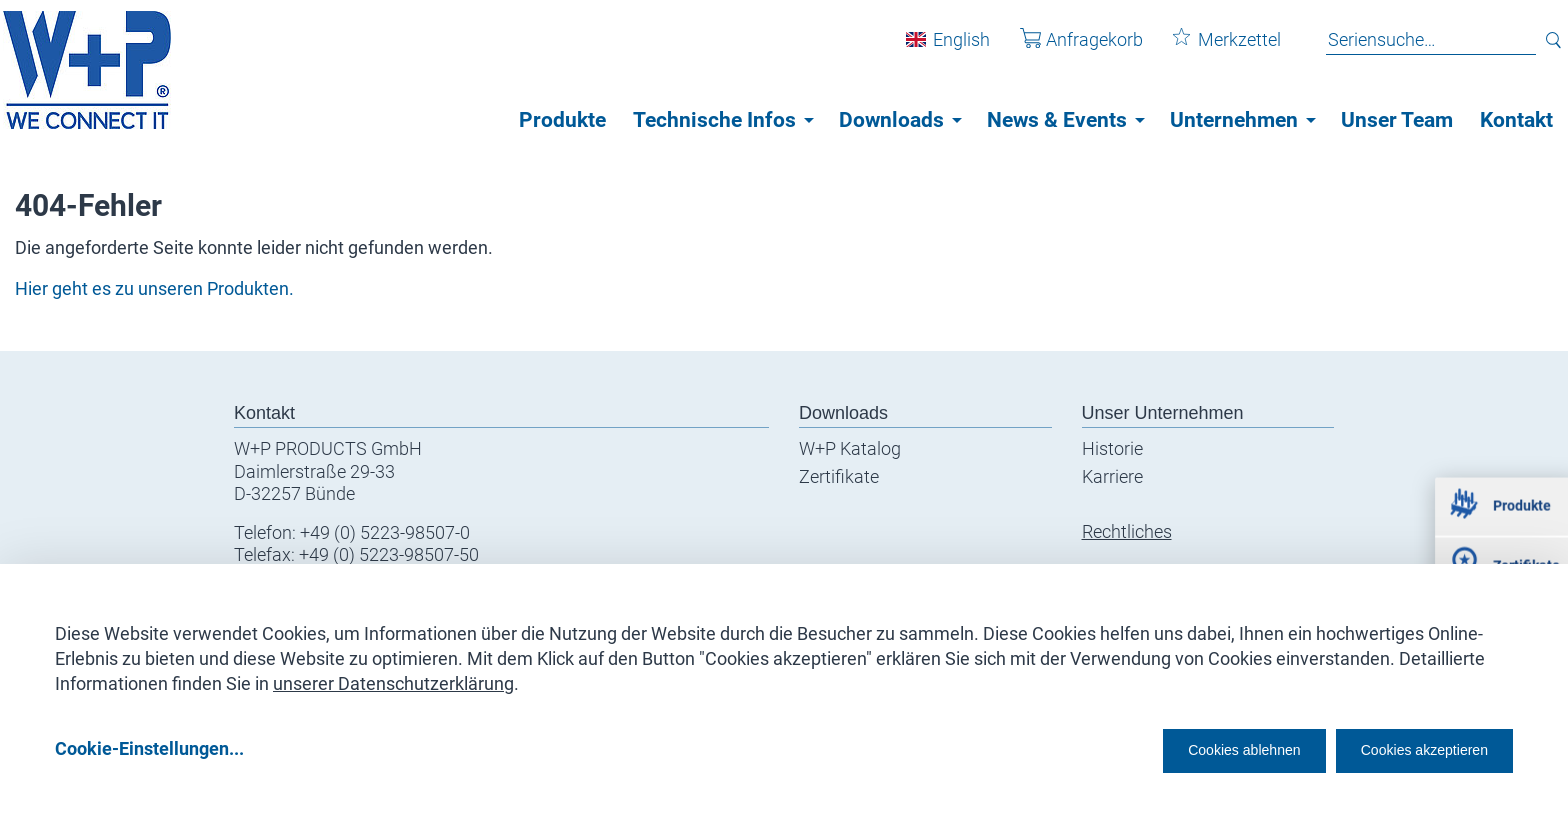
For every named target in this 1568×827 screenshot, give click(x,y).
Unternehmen (1234, 120)
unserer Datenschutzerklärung (393, 676)
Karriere (1112, 476)
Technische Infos (714, 120)
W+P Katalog (850, 448)
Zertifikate (839, 476)
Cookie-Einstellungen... (149, 748)
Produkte (562, 120)
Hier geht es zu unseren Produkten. (154, 288)
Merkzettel (1213, 48)
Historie (1112, 448)
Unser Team (1397, 120)
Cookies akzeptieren (1406, 748)
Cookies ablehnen (1183, 748)
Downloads (891, 120)
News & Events (1057, 120)
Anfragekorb (1067, 48)
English (947, 48)
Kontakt (1516, 120)
